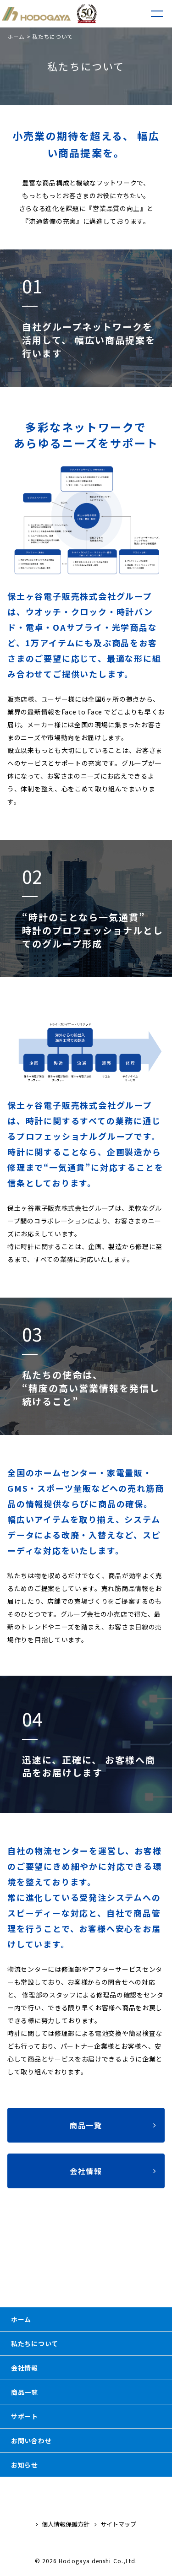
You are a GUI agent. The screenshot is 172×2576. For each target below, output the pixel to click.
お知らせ (24, 2464)
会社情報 (24, 2367)
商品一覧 (24, 2392)
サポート (24, 2416)
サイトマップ (115, 2524)
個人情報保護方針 (62, 2524)
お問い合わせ (31, 2440)
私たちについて (34, 2343)
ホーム (16, 36)
